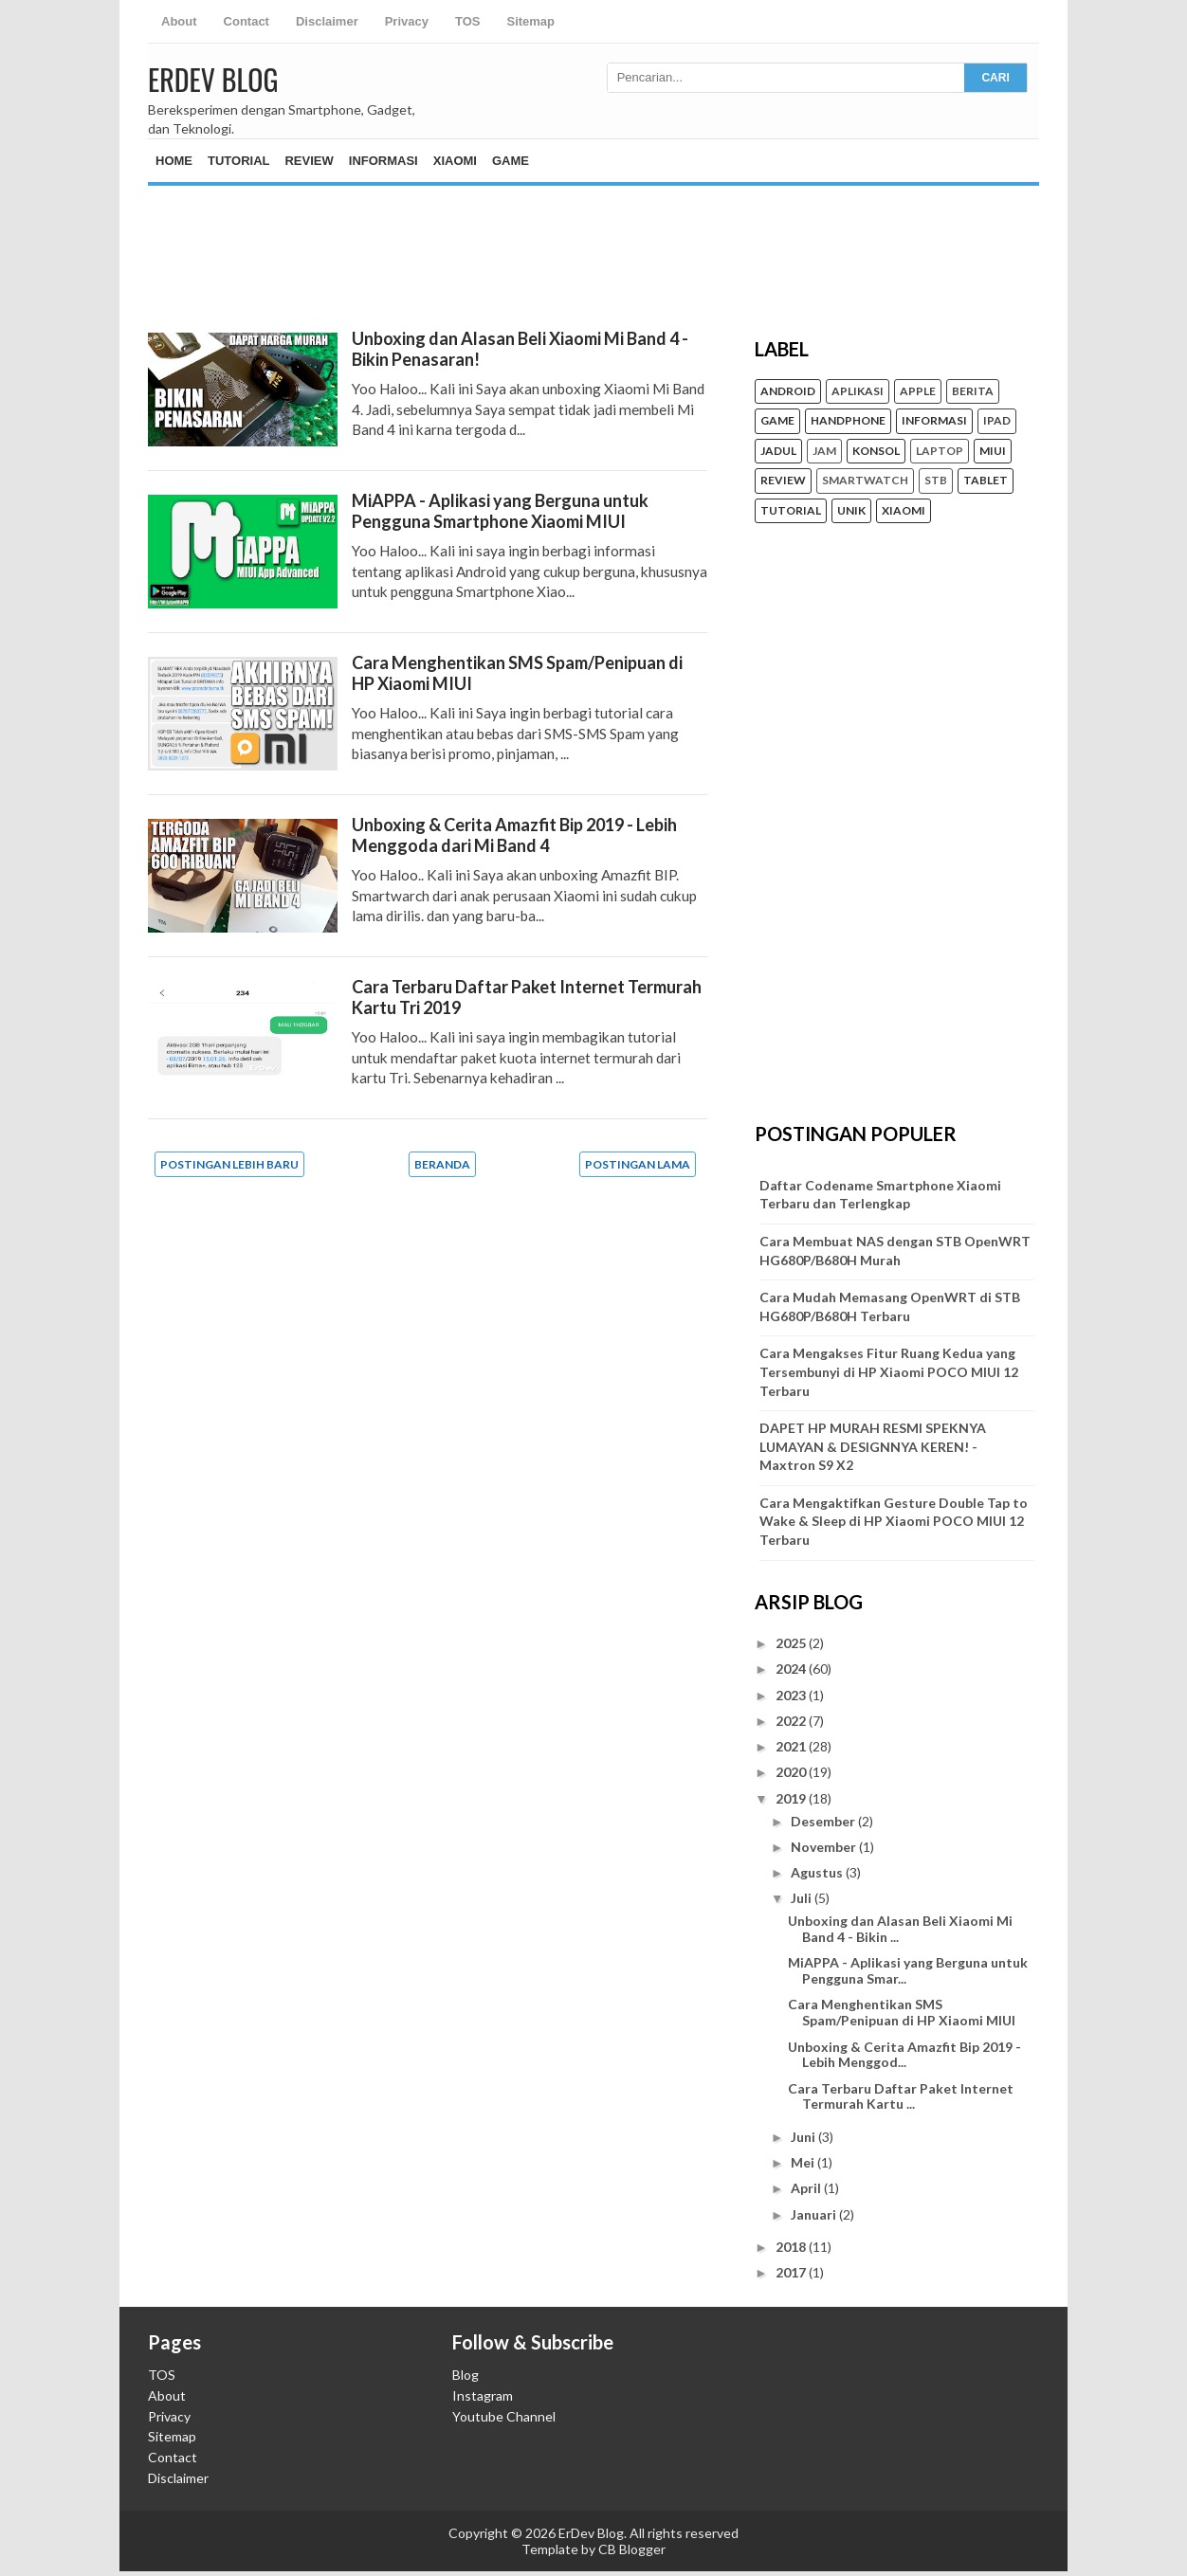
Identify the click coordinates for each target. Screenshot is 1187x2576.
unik (851, 510)
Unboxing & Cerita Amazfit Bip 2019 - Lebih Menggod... (904, 2055)
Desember (824, 1821)
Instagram (482, 2395)
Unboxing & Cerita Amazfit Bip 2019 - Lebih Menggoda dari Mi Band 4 (514, 835)
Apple (918, 391)
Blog (465, 2375)
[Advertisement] (593, 242)
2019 (792, 1798)
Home (173, 161)
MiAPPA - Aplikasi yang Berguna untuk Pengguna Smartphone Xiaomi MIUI (500, 511)
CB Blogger (632, 2549)
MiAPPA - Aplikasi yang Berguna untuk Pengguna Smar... (908, 1970)
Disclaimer (327, 21)
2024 (792, 1668)
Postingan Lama (637, 1164)
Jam (824, 451)
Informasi (383, 161)
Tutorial (238, 161)
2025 (792, 1643)
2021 (792, 1746)
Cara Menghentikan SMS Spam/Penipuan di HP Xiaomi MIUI (901, 2012)
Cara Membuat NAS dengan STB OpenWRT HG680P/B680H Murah (895, 1250)
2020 (792, 1772)
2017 (792, 2272)
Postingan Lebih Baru (229, 1164)
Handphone (848, 420)
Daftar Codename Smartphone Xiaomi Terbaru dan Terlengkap (880, 1194)
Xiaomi (455, 161)
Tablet (985, 480)
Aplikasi (857, 391)
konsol (876, 451)
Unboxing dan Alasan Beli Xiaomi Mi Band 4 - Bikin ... (900, 1929)
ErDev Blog (213, 79)
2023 (792, 1695)
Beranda (442, 1164)
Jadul (778, 451)
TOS (468, 21)
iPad (997, 420)
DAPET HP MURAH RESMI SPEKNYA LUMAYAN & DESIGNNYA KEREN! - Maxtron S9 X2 (872, 1446)
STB (935, 480)
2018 (792, 2247)
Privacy (407, 21)
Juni (804, 2137)
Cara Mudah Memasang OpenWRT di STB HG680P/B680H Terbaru (889, 1306)
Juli (802, 1898)
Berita (973, 391)
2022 (792, 1721)
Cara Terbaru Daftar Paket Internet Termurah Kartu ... (901, 2096)
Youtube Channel (504, 2416)
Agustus (818, 1872)
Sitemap (530, 21)
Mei (804, 2162)
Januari (815, 2214)
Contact (246, 21)
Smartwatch (865, 480)
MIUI (992, 451)
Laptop (939, 451)
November (825, 1847)
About (179, 21)
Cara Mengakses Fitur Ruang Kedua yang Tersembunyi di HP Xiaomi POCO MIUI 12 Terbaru (888, 1371)
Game (510, 161)
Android (787, 391)
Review (308, 161)
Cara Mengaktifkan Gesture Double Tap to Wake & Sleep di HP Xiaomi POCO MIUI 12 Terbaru (893, 1521)
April (807, 2188)
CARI (995, 77)
